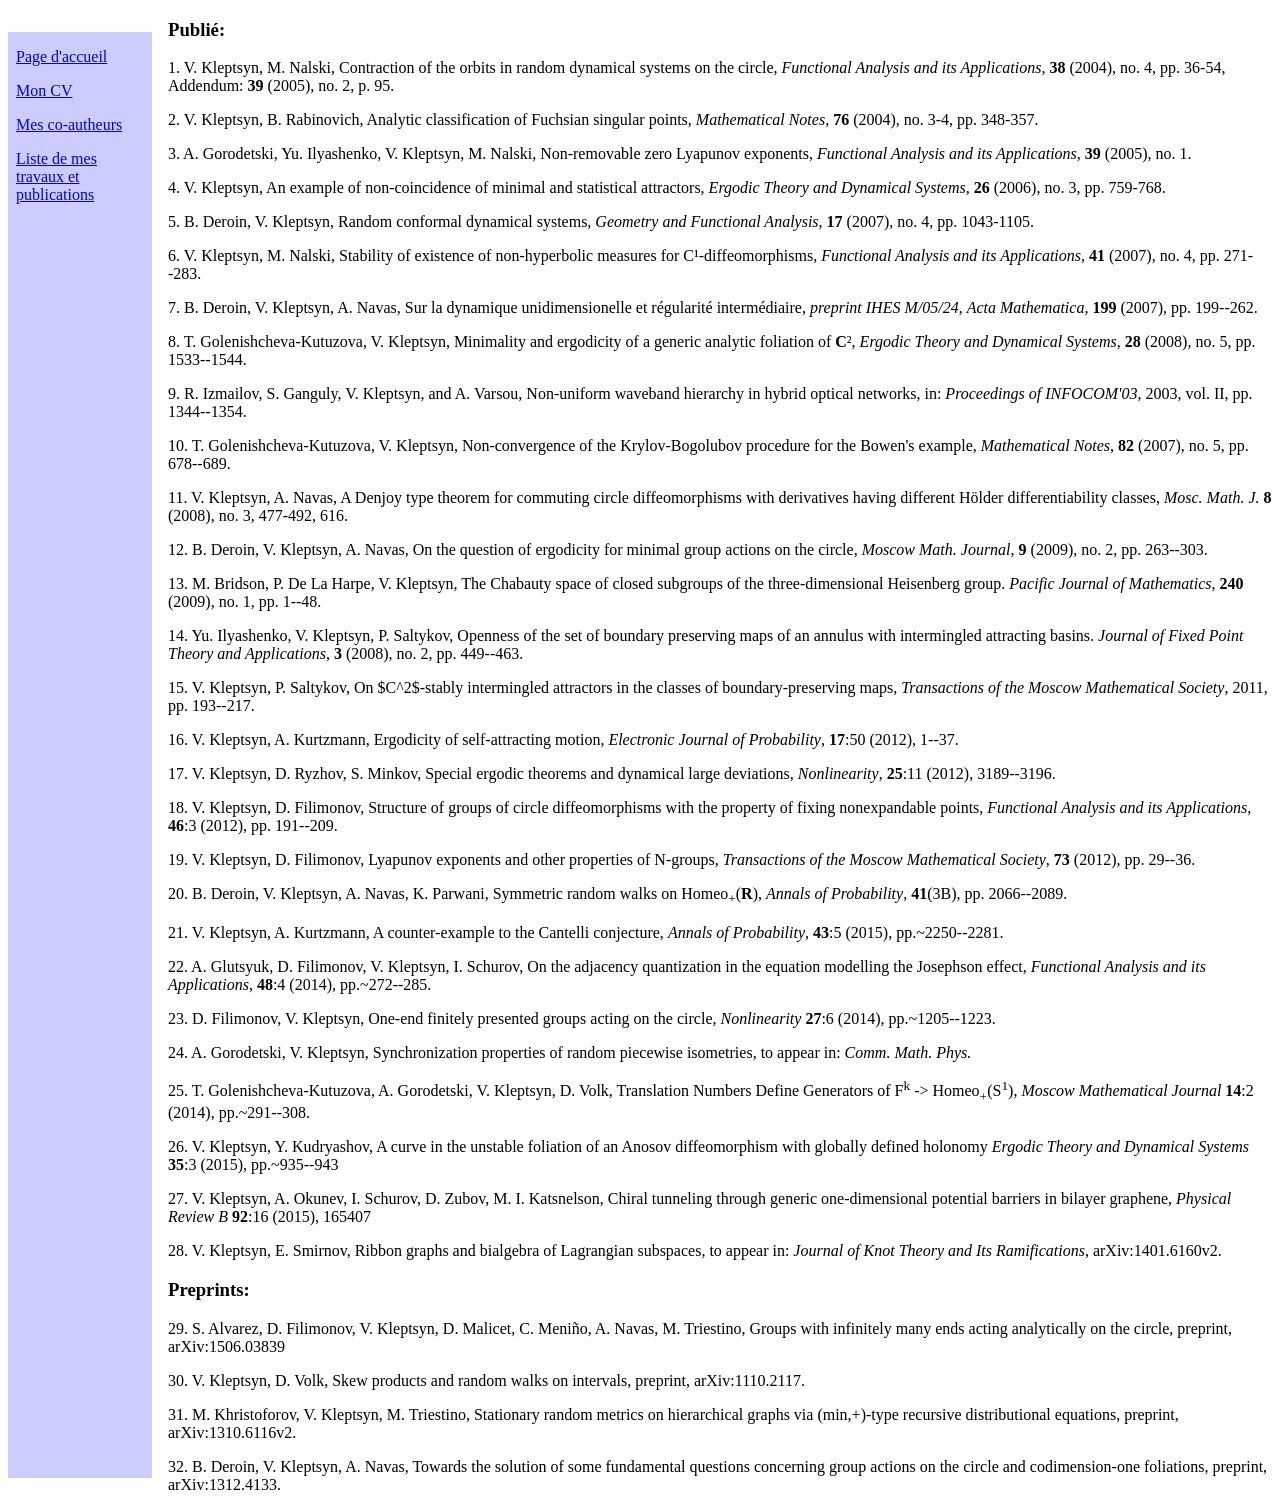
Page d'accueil (61, 56)
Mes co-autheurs (69, 124)
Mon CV (44, 90)
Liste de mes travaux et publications (56, 176)
